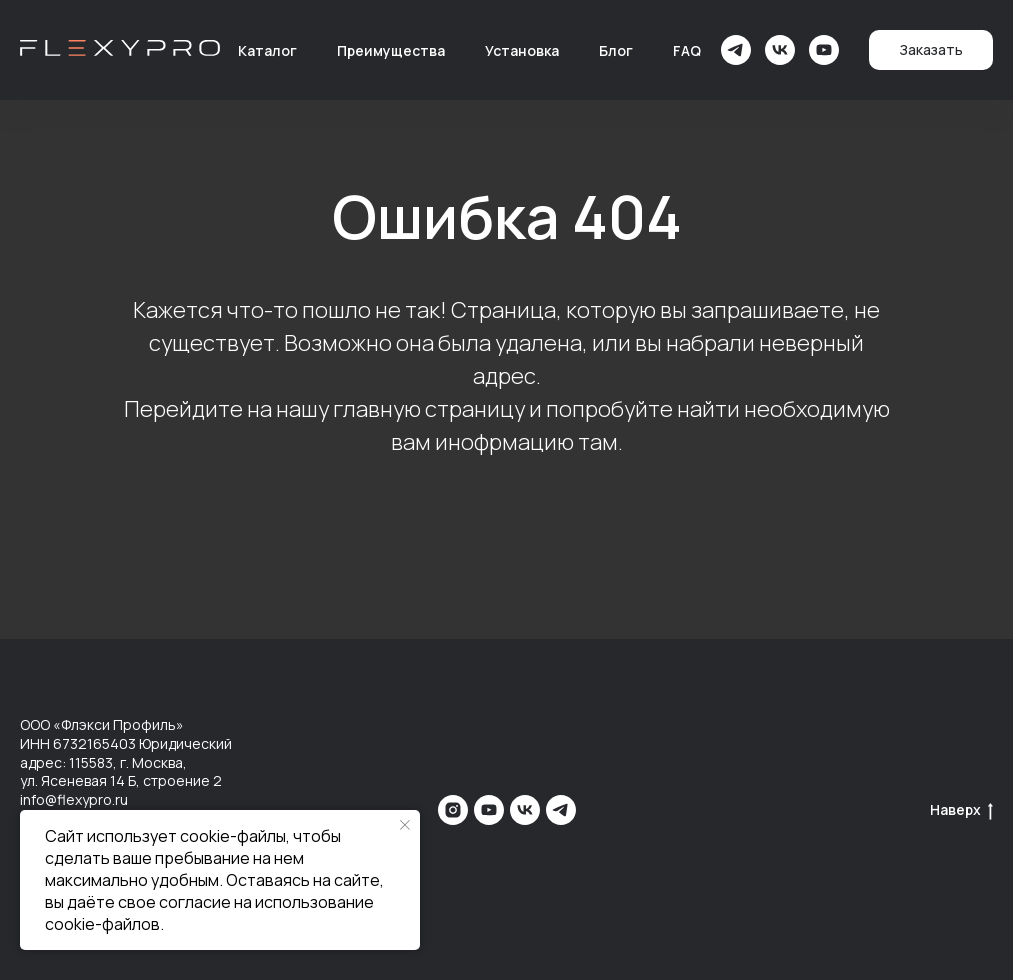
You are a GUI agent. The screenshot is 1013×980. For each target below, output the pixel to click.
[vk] (780, 50)
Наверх (961, 810)
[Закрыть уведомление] (405, 825)
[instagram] (453, 810)
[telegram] (736, 50)
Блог (616, 50)
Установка (522, 50)
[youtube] (824, 50)
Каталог (267, 50)
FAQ (687, 50)
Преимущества (391, 50)
